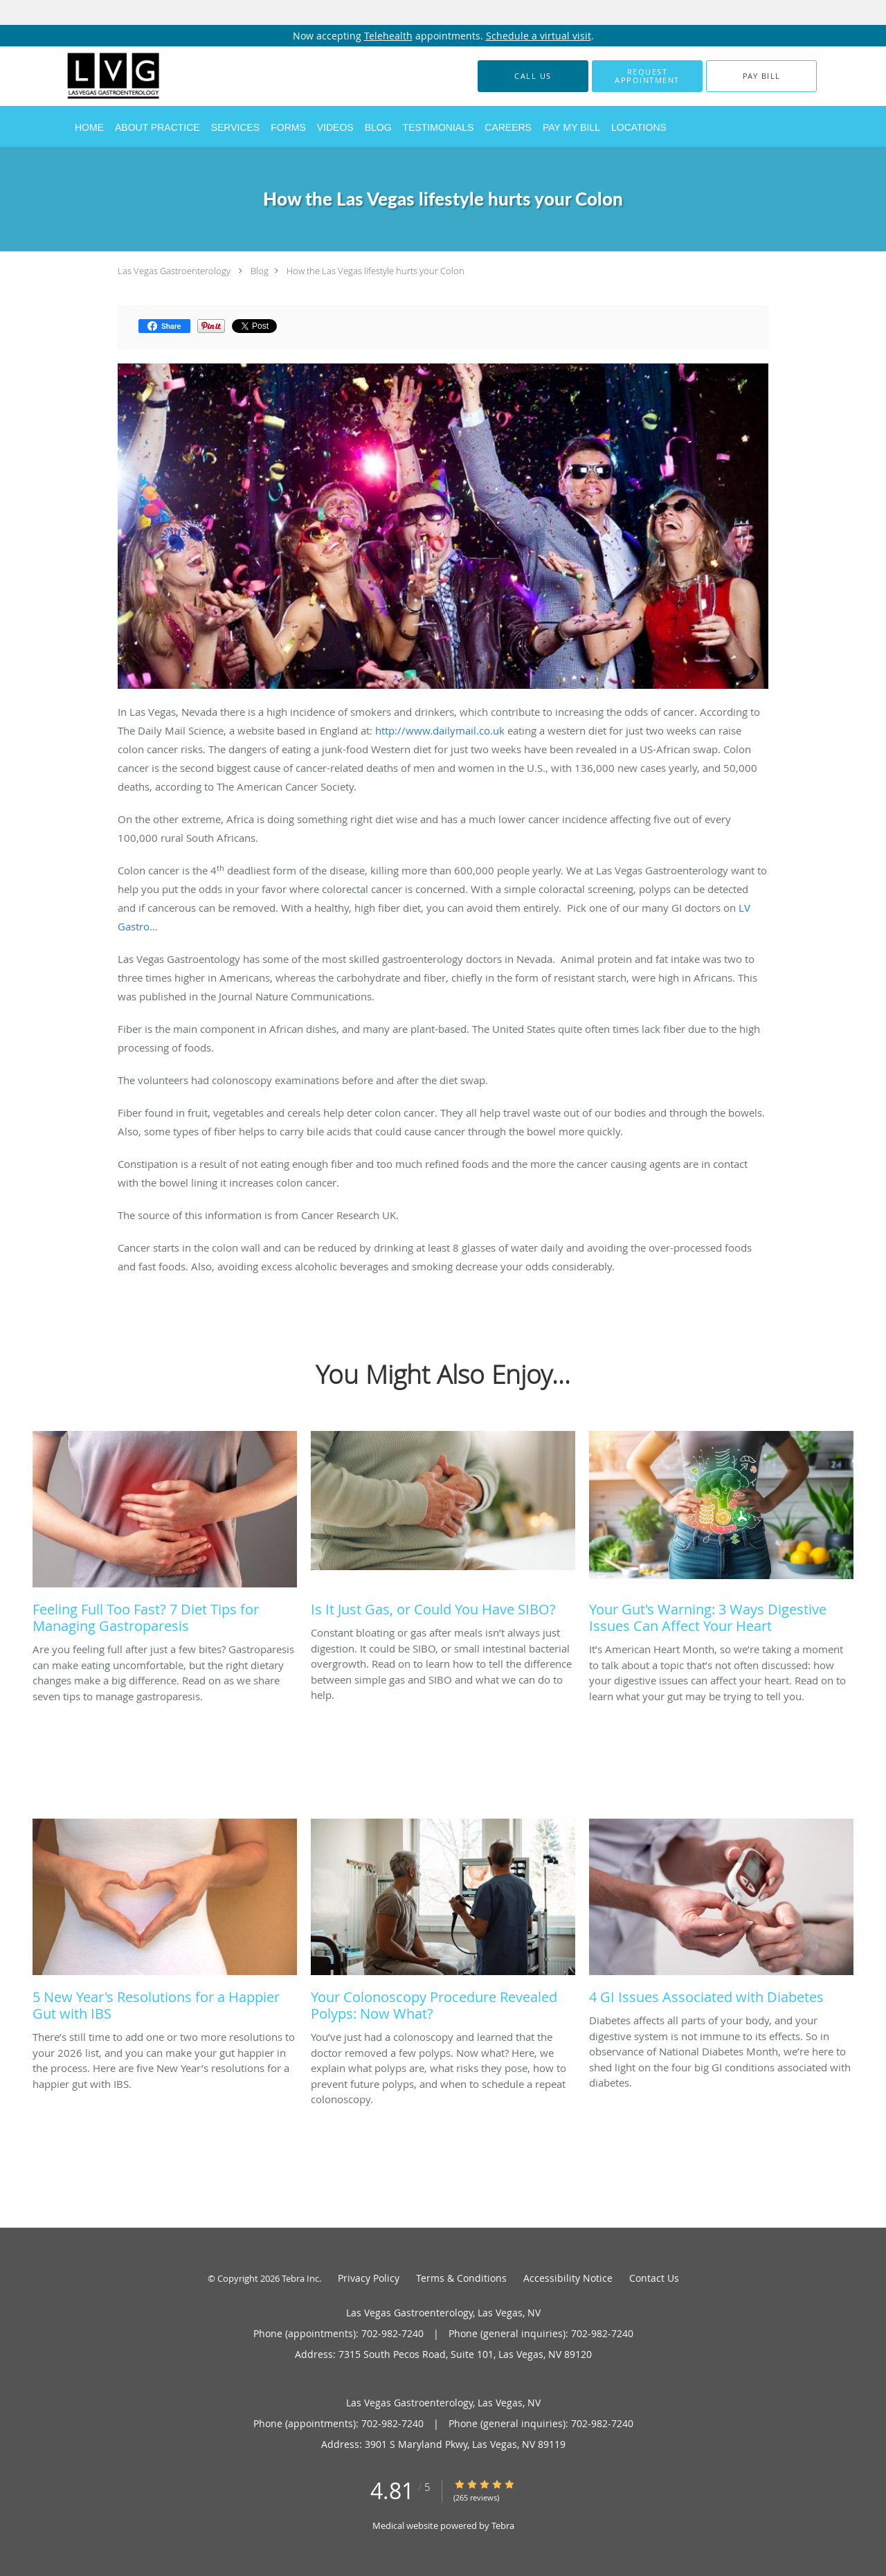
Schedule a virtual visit (538, 35)
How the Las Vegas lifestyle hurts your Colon (375, 270)
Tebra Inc (300, 2278)
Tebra (502, 2525)
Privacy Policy (368, 2278)
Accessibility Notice (568, 2278)
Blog (260, 270)
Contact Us (654, 2278)
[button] (647, 76)
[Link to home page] (92, 76)
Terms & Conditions (461, 2278)
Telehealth (388, 35)
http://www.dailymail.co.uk (440, 730)
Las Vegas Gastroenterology (174, 270)
